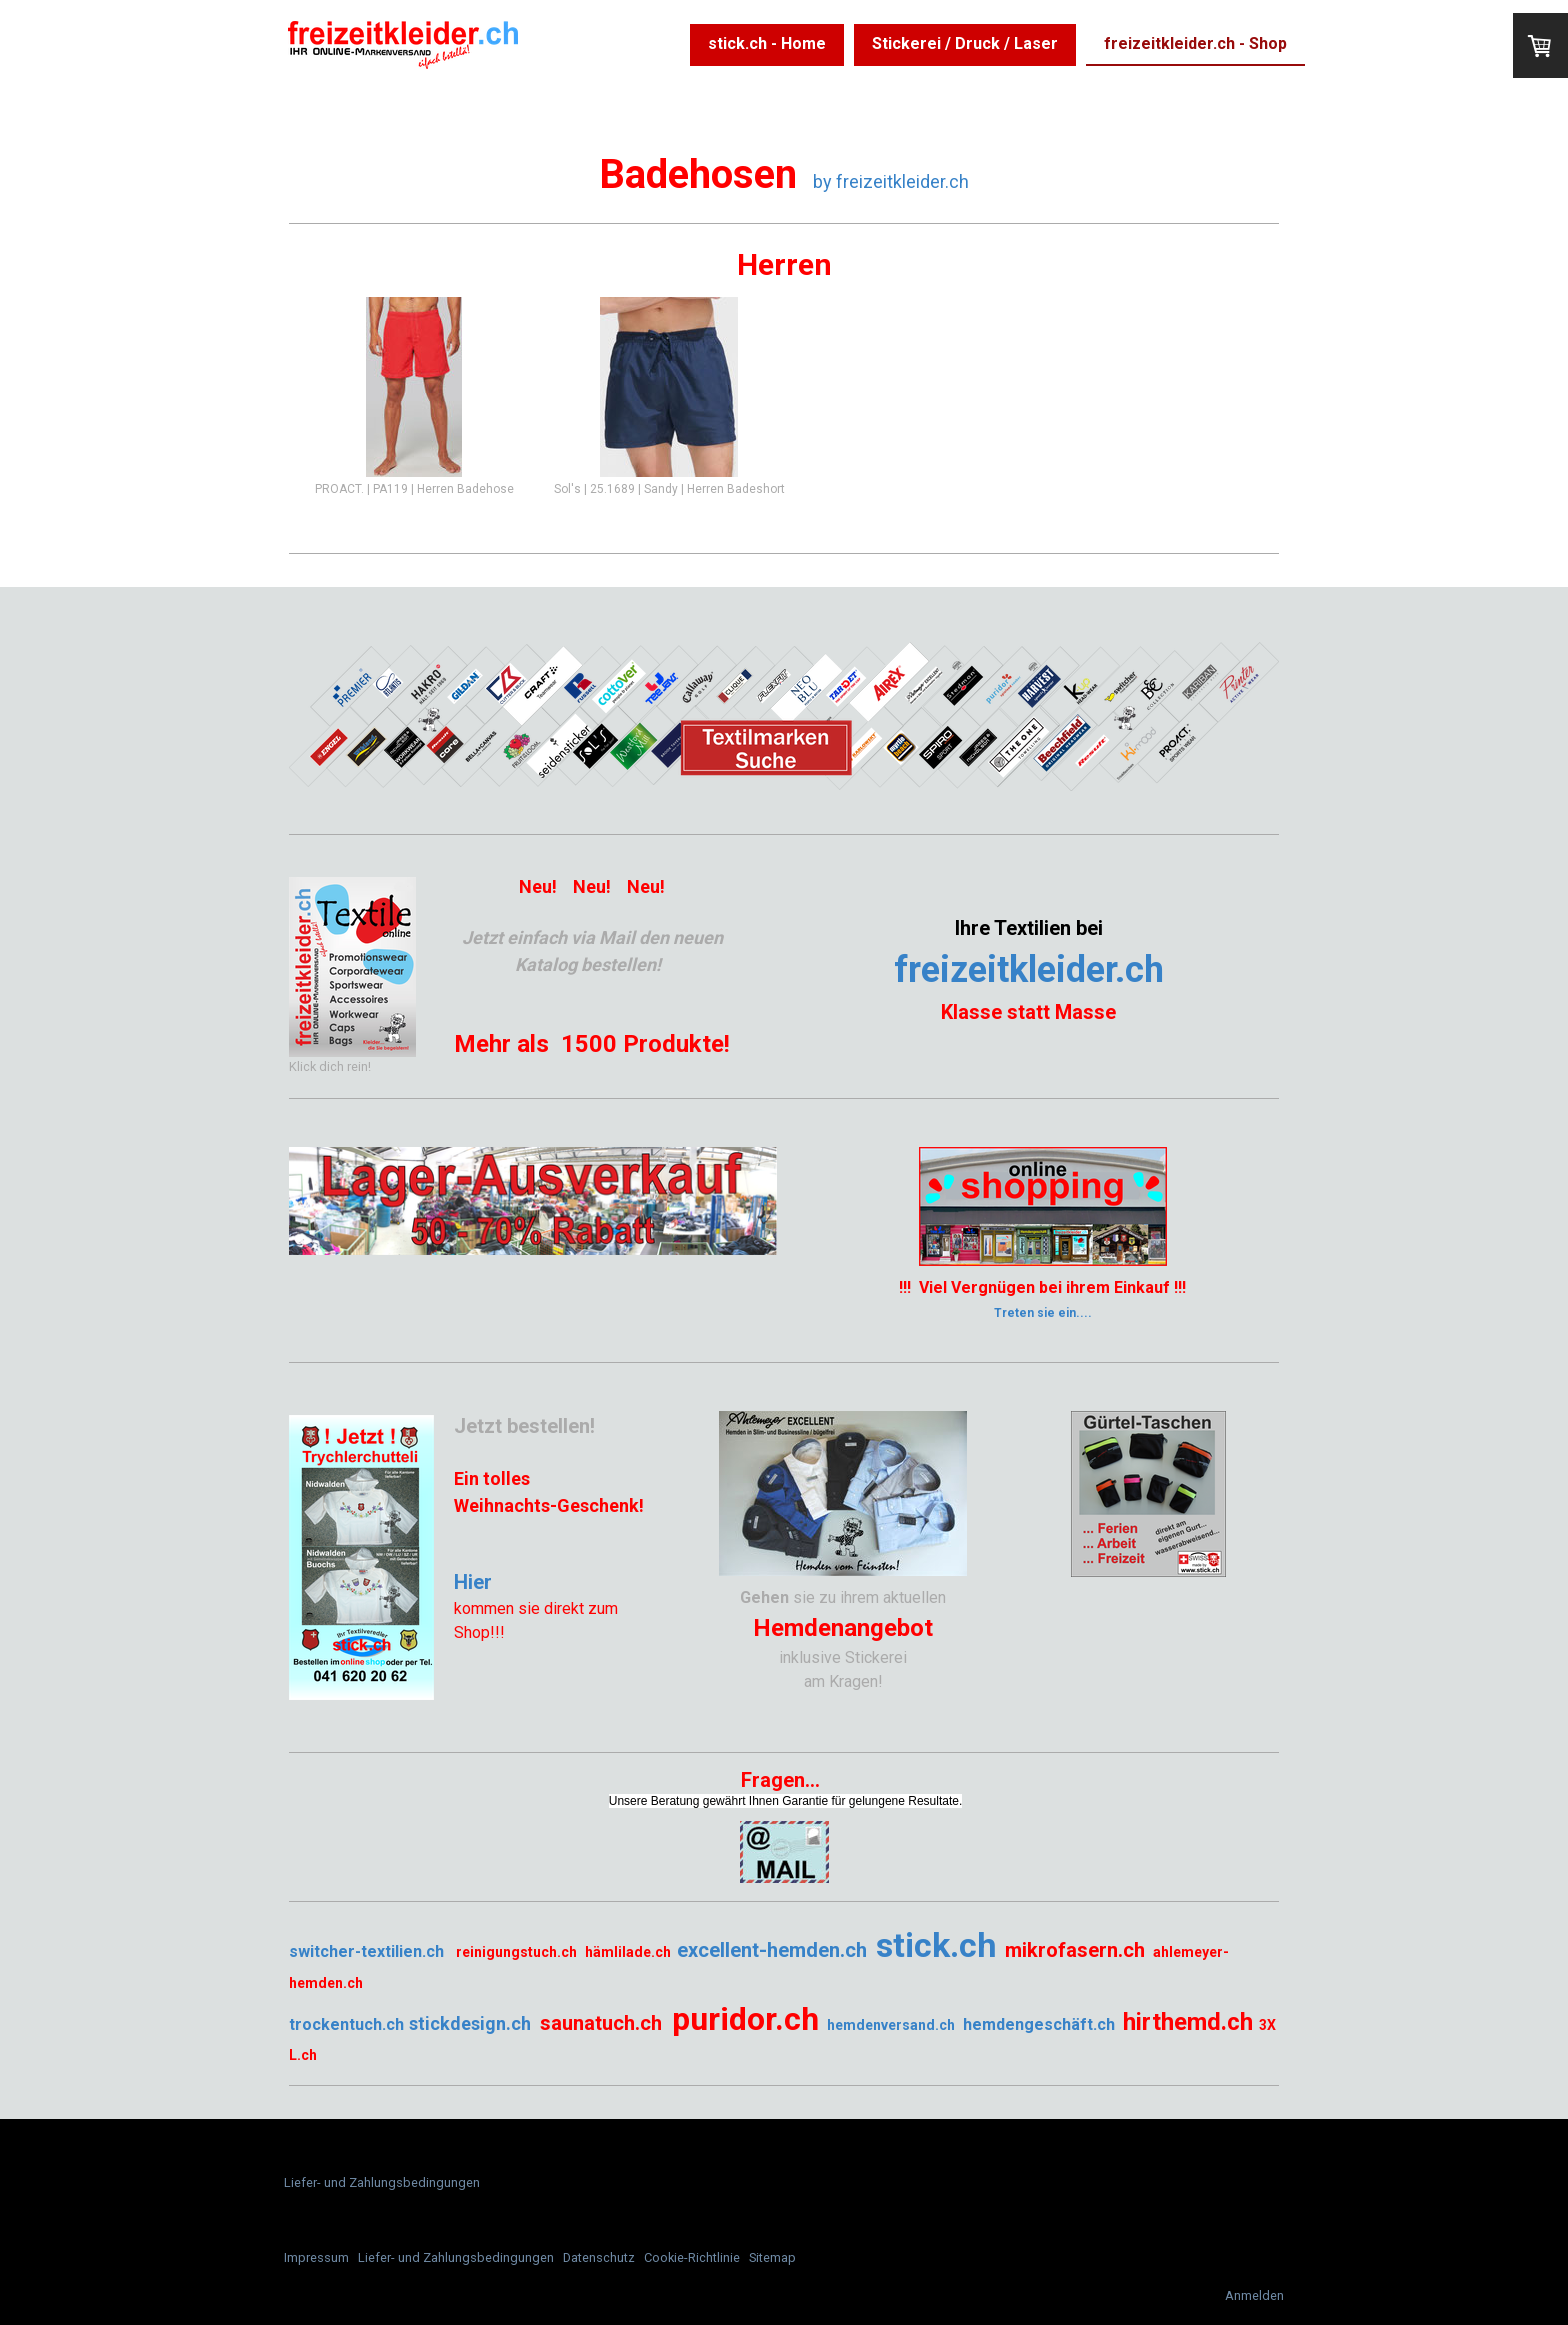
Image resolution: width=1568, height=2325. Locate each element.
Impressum (316, 2257)
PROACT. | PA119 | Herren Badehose (414, 489)
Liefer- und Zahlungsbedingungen (382, 2182)
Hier (473, 1582)
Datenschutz (599, 2257)
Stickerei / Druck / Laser (965, 43)
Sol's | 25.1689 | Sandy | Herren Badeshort (669, 489)
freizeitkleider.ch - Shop (1195, 43)
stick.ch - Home (767, 43)
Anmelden (1254, 2295)
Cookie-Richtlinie (692, 2257)
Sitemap (772, 2257)
